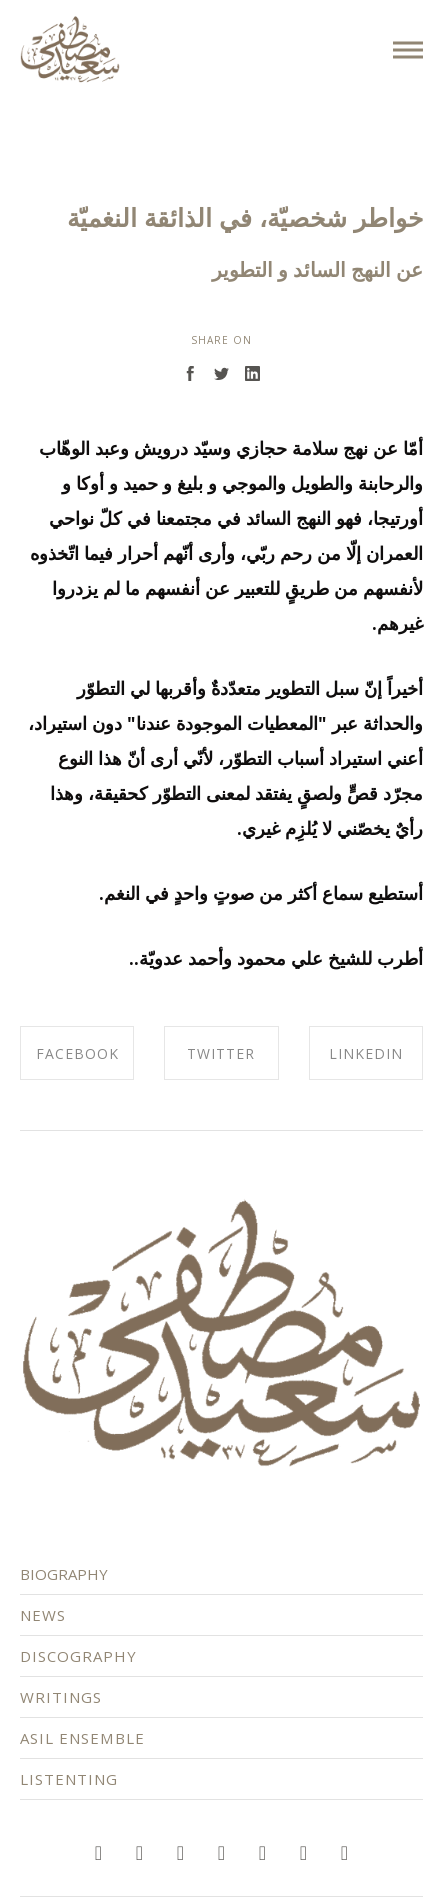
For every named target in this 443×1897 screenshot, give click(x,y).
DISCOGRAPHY (87, 1648)
